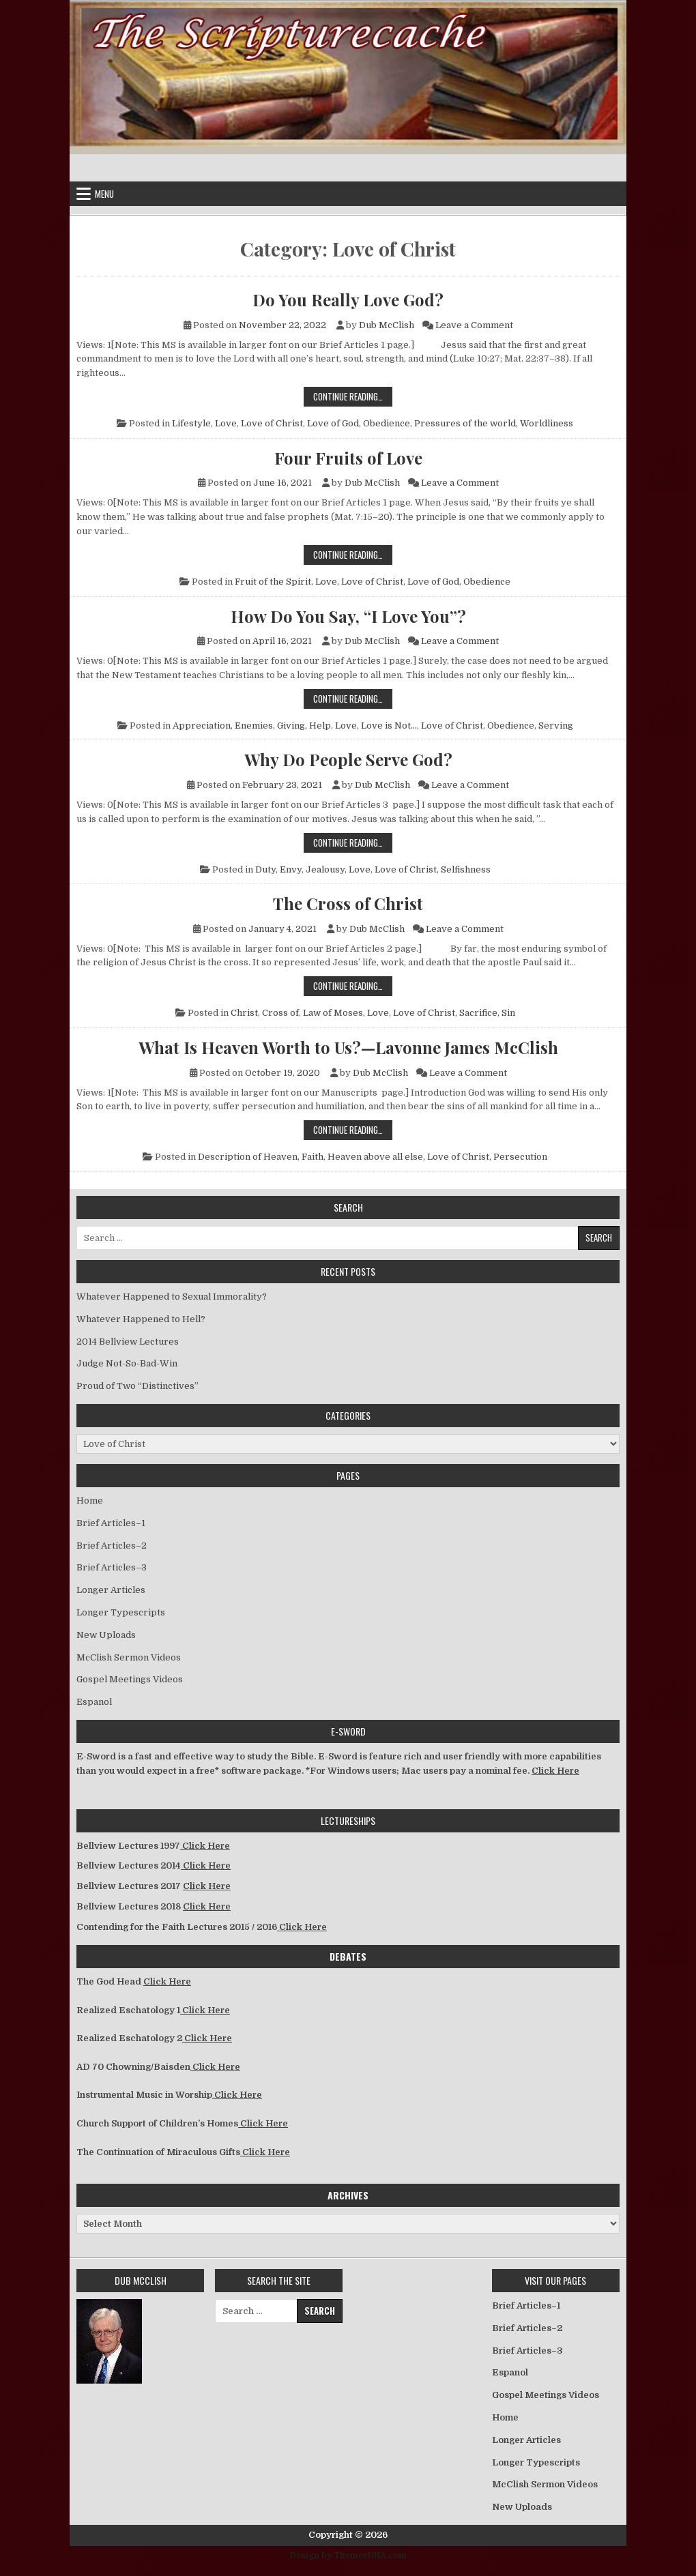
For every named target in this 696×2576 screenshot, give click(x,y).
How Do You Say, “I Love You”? (348, 616)
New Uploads (106, 1635)
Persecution (520, 1157)
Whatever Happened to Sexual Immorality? (171, 1296)
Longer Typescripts (120, 1612)
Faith (312, 1157)
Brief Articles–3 (111, 1567)
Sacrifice (478, 1013)
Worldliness (546, 423)
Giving (291, 725)
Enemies (254, 725)
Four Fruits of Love (348, 458)
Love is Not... (389, 725)
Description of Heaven (248, 1157)
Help (320, 725)
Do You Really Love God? (348, 299)
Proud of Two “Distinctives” (137, 1386)
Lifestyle (191, 423)
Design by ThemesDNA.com (348, 2555)
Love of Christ (272, 423)
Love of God (333, 423)
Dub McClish (386, 325)
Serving (555, 725)
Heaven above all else (375, 1157)
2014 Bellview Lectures (127, 1341)
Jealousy (325, 869)
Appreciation (202, 725)
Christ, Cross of (265, 1013)
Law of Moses (333, 1013)
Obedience (386, 423)
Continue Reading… (352, 396)
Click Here (555, 1771)
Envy (291, 869)
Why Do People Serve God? (348, 759)
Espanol (94, 1702)
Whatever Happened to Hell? (140, 1319)
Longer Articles (110, 1590)
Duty (265, 869)
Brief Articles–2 (111, 1545)
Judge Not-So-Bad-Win (126, 1363)
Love (226, 423)
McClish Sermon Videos (128, 1657)
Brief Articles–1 (110, 1523)
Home (89, 1500)
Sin (508, 1013)
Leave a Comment (474, 325)
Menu (104, 194)
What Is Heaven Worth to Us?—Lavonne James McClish (348, 1047)
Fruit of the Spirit (273, 581)
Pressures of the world (465, 423)
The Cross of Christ (348, 903)
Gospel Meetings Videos (129, 1679)
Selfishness (466, 869)
